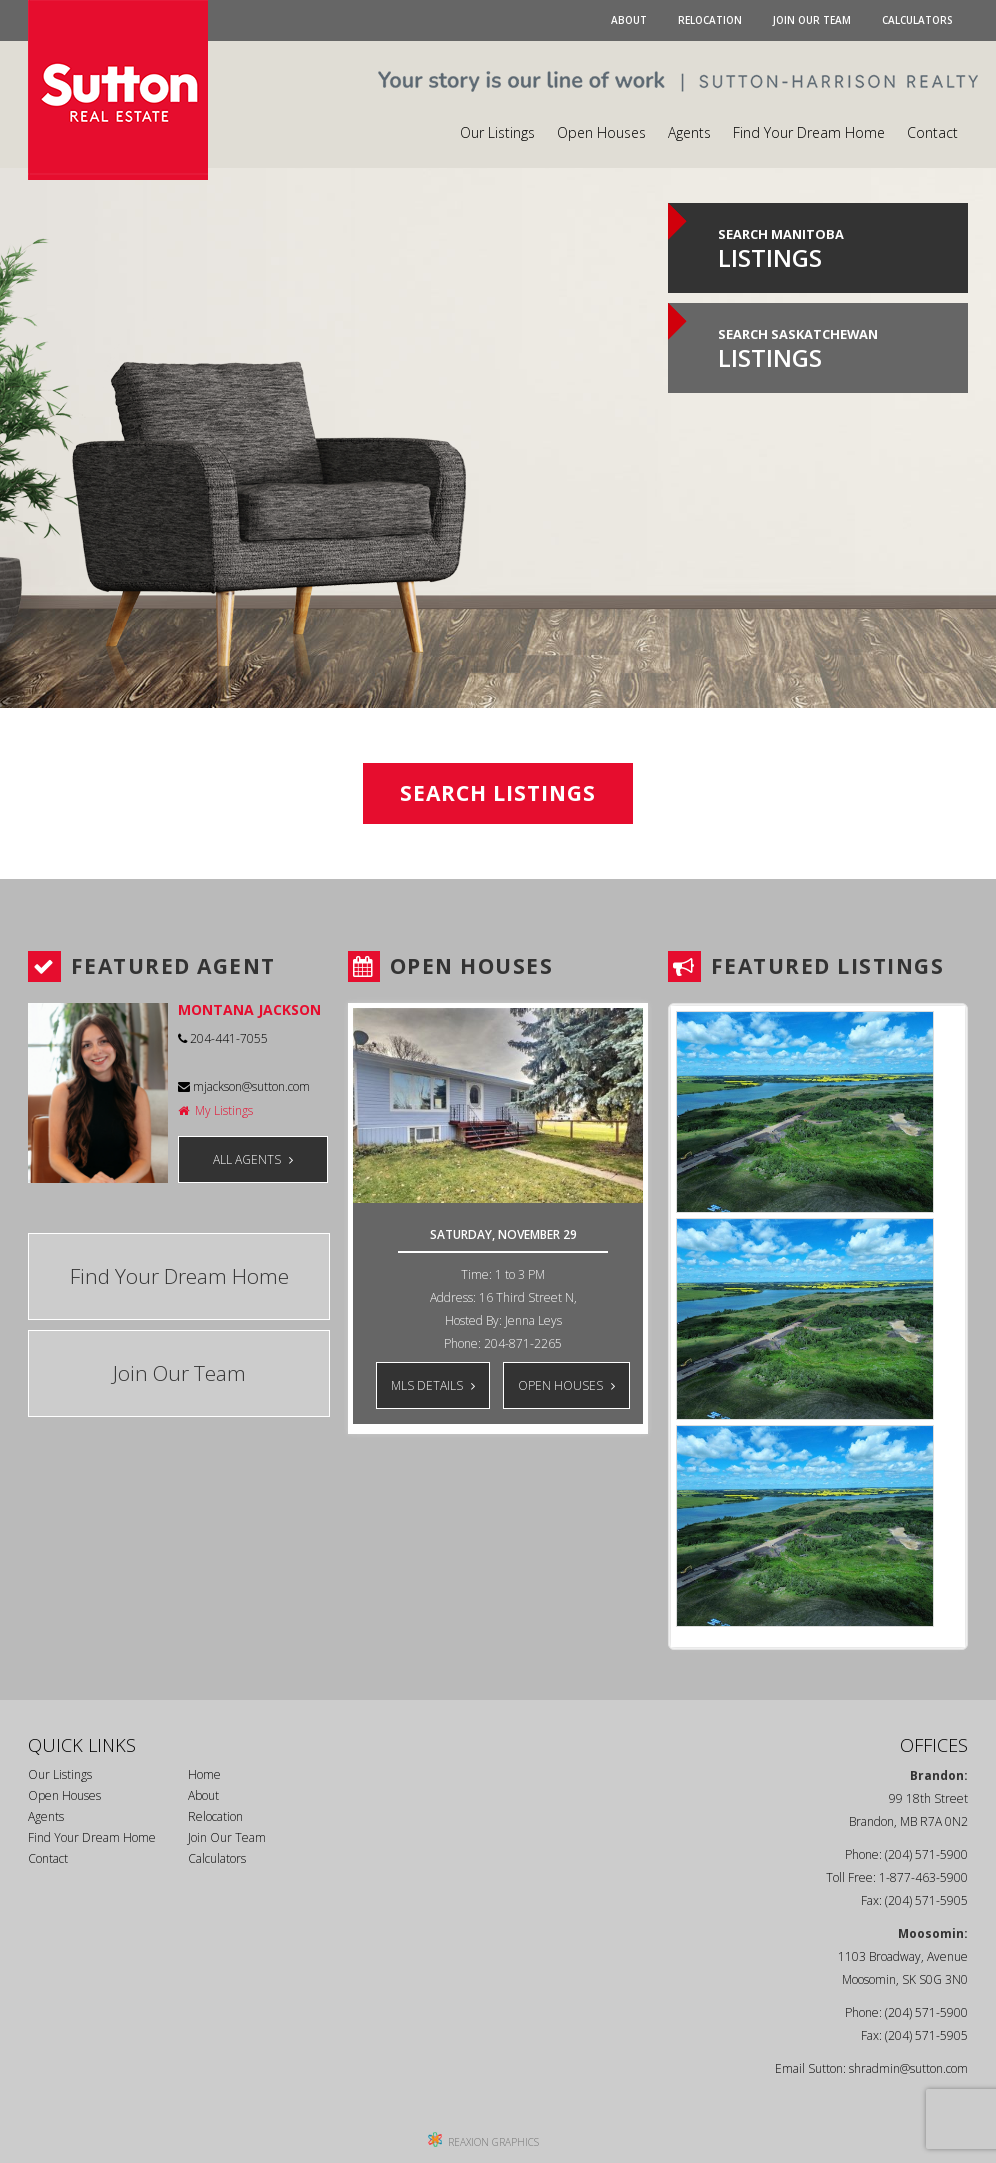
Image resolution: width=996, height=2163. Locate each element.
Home (204, 1774)
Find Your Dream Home (809, 132)
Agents (689, 132)
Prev (379, 1449)
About (629, 20)
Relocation (710, 20)
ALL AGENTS (253, 1159)
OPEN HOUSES (566, 1385)
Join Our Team (812, 20)
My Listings (215, 1110)
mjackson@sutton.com (244, 1086)
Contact (932, 132)
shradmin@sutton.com (908, 2068)
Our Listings (497, 132)
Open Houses (601, 132)
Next (617, 1449)
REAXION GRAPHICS (493, 2142)
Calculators (917, 20)
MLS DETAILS (433, 1385)
